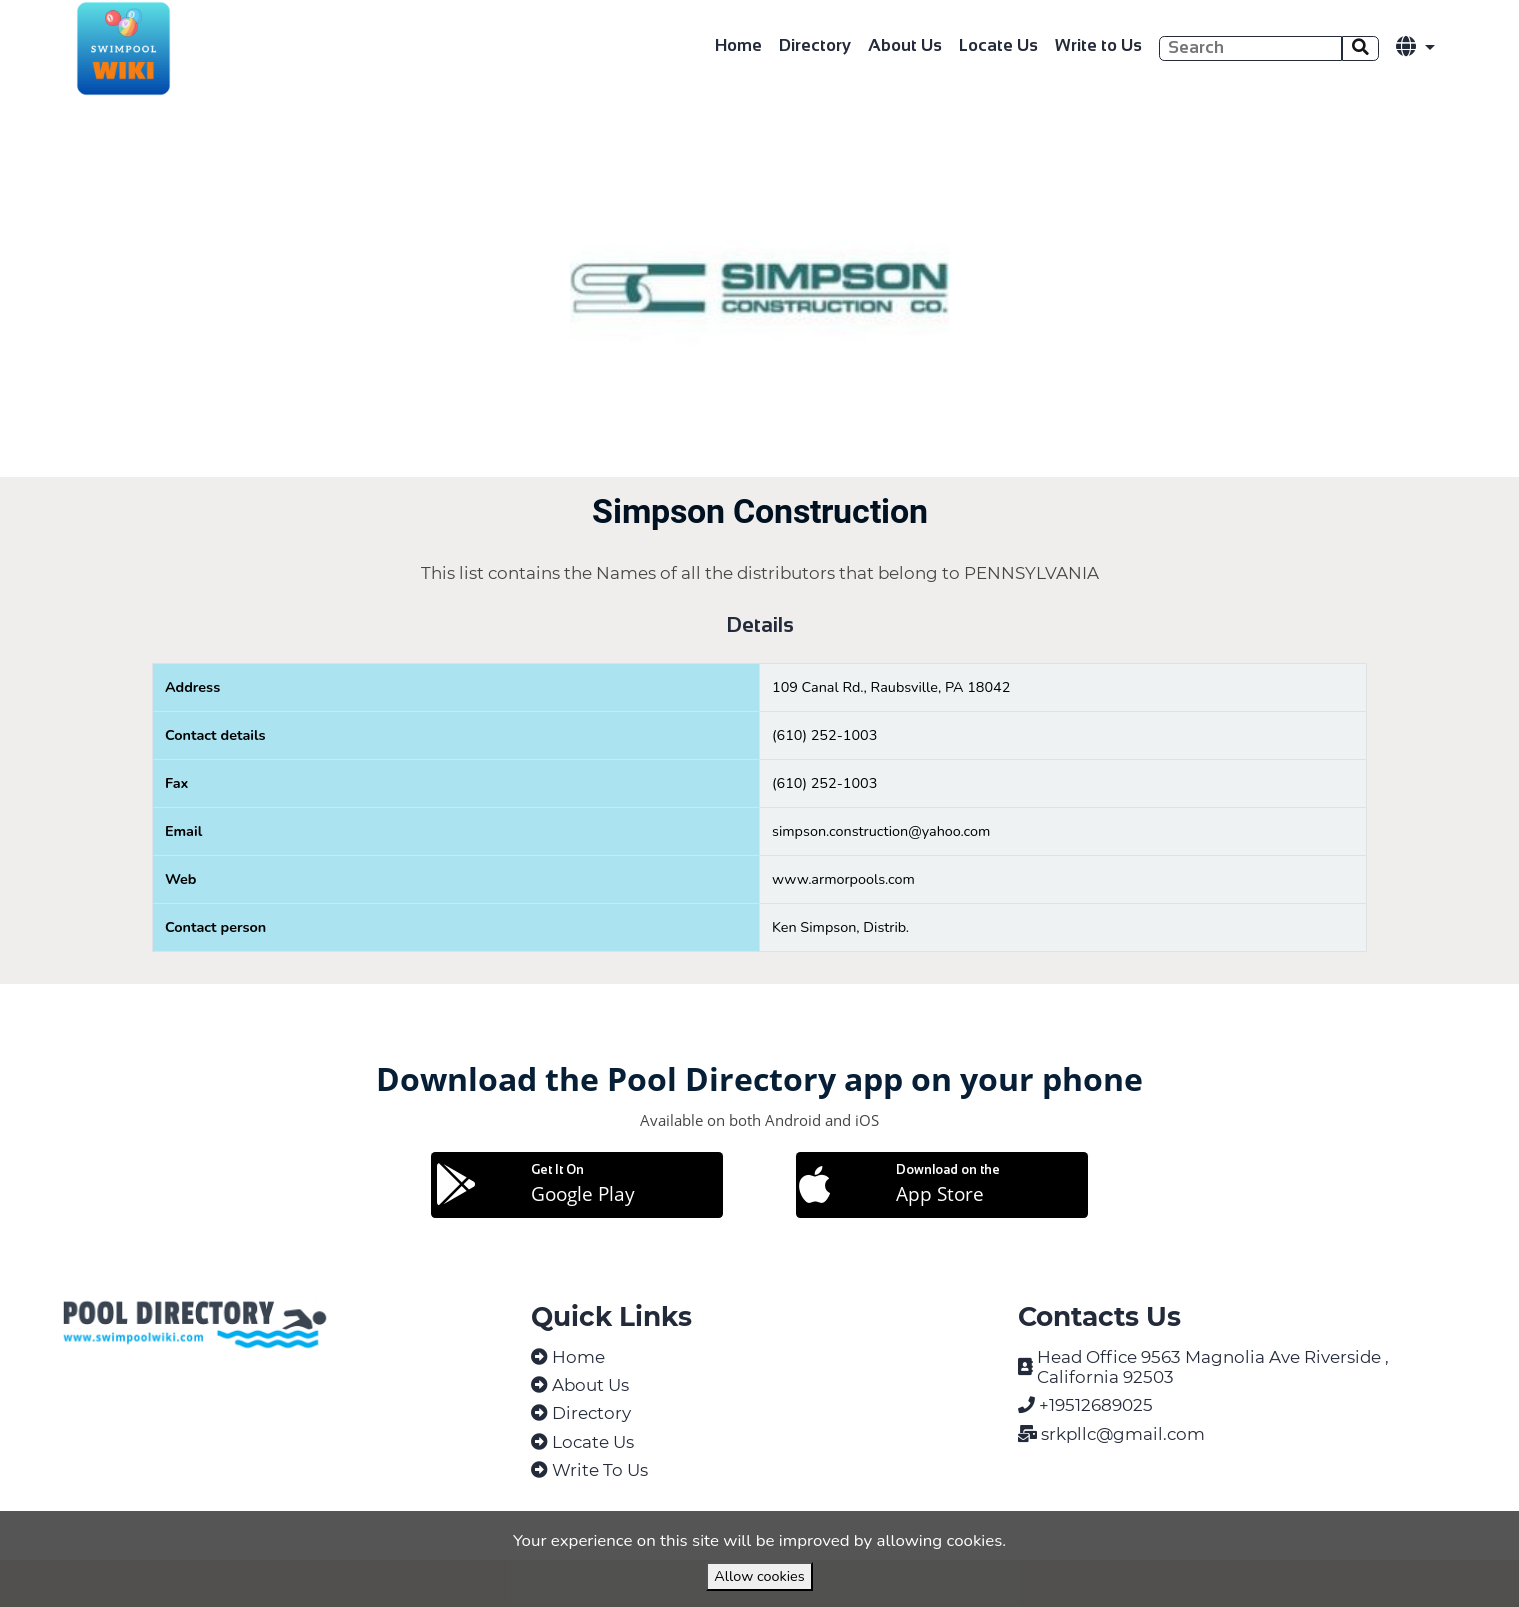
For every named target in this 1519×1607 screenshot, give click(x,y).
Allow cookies (759, 1576)
